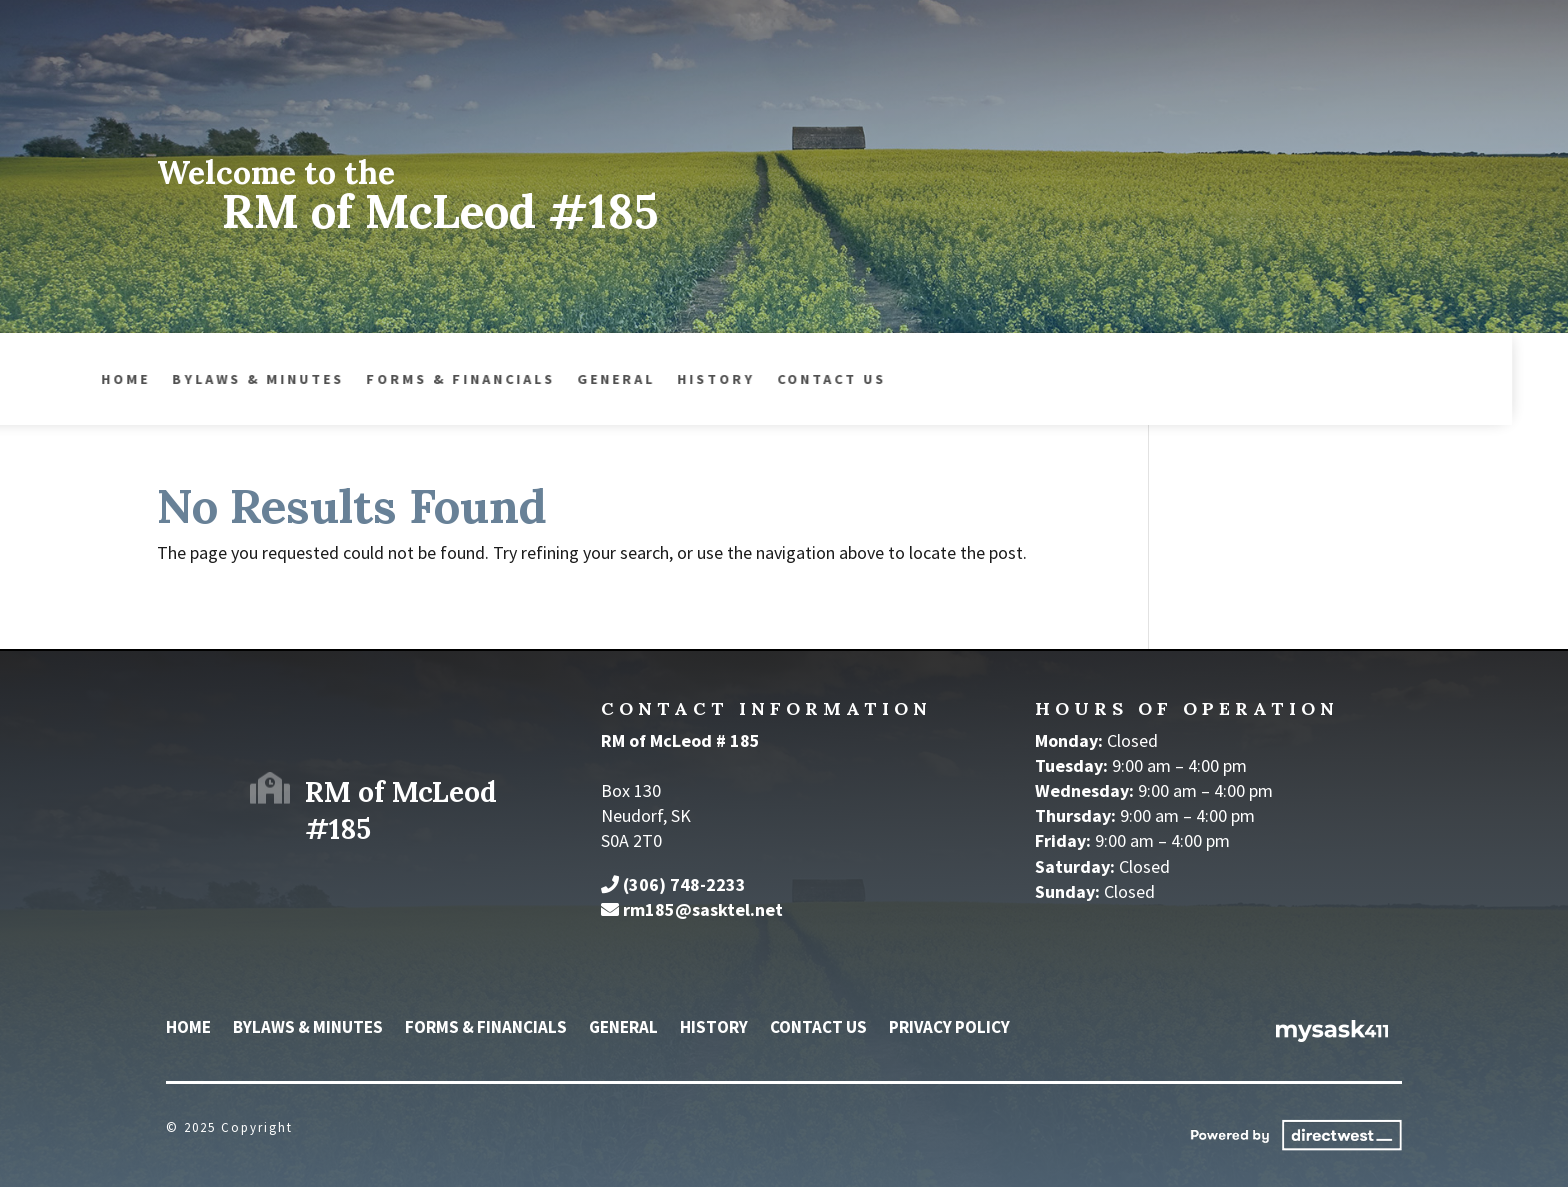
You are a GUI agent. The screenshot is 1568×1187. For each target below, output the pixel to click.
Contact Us (625, 380)
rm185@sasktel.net (703, 909)
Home (188, 1029)
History (510, 380)
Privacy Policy (949, 1029)
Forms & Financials (254, 380)
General (410, 380)
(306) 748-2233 (684, 884)
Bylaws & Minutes (308, 1029)
